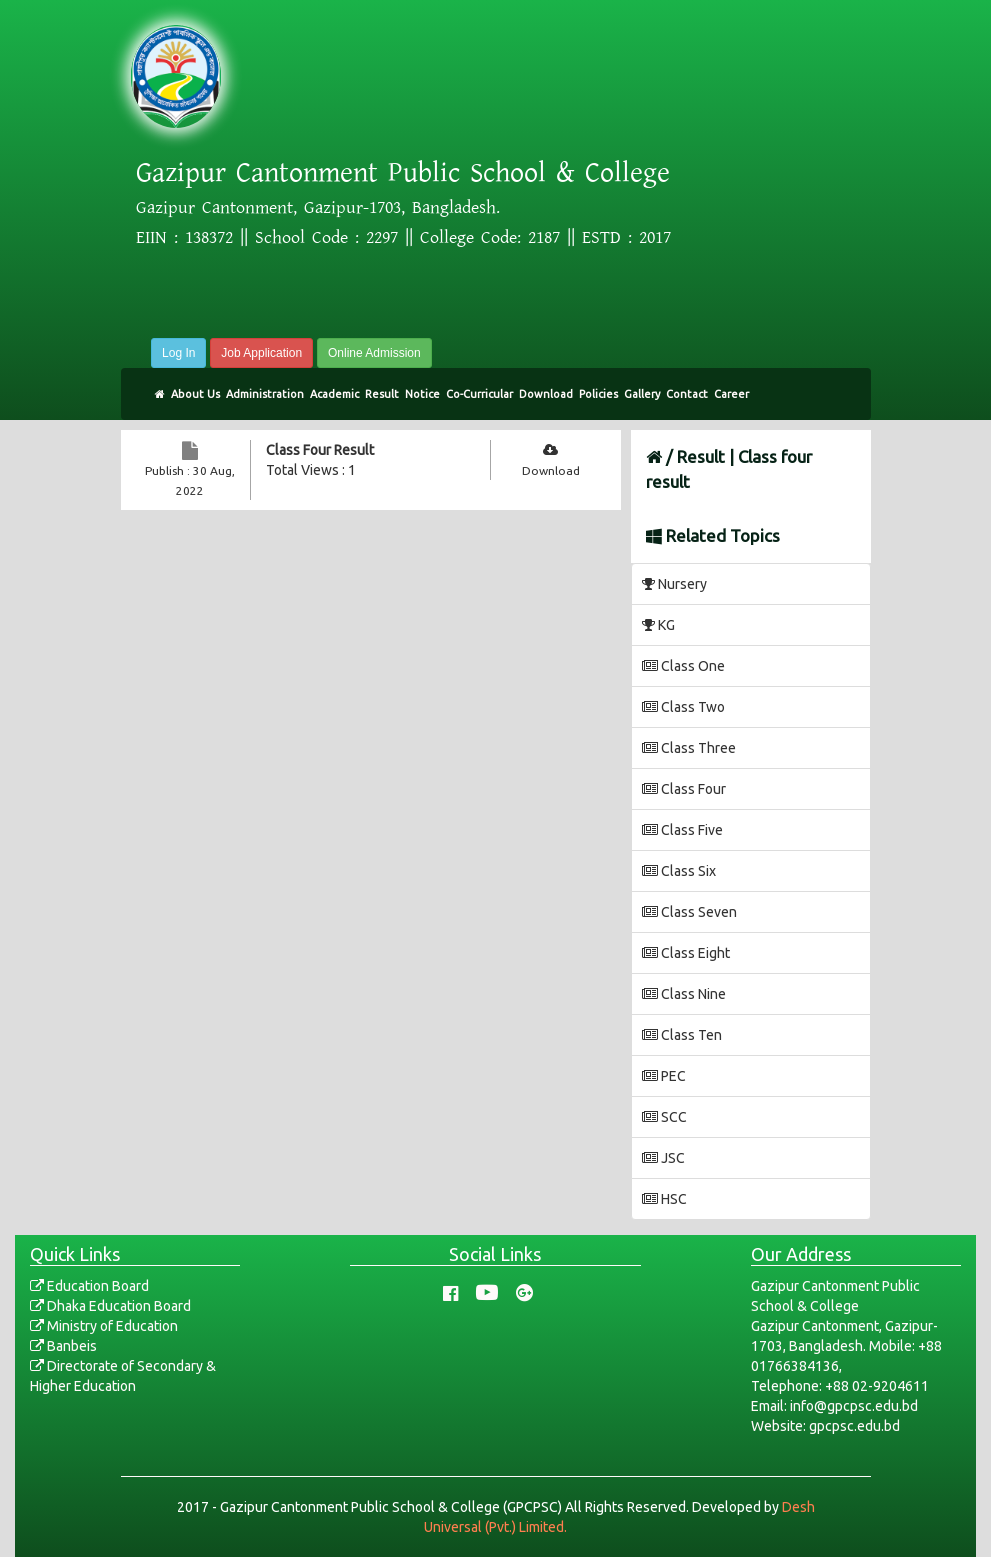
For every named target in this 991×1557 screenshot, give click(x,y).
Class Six (679, 871)
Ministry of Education (104, 1326)
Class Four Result (320, 450)
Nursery (674, 584)
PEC (664, 1076)
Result (382, 394)
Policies (598, 394)
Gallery (642, 394)
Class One (683, 666)
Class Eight (686, 953)
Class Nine (684, 994)
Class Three (689, 748)
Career (731, 394)
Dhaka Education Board (110, 1306)
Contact (687, 394)
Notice (422, 394)
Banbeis (63, 1346)
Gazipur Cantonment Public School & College (403, 173)
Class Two (683, 707)
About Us (195, 394)
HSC (664, 1199)
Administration (265, 394)
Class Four (684, 789)
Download (546, 394)
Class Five (682, 830)
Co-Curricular (479, 394)
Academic (334, 394)
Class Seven (689, 912)
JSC (663, 1158)
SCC (664, 1117)
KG (658, 625)
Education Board (89, 1286)
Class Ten (682, 1035)
